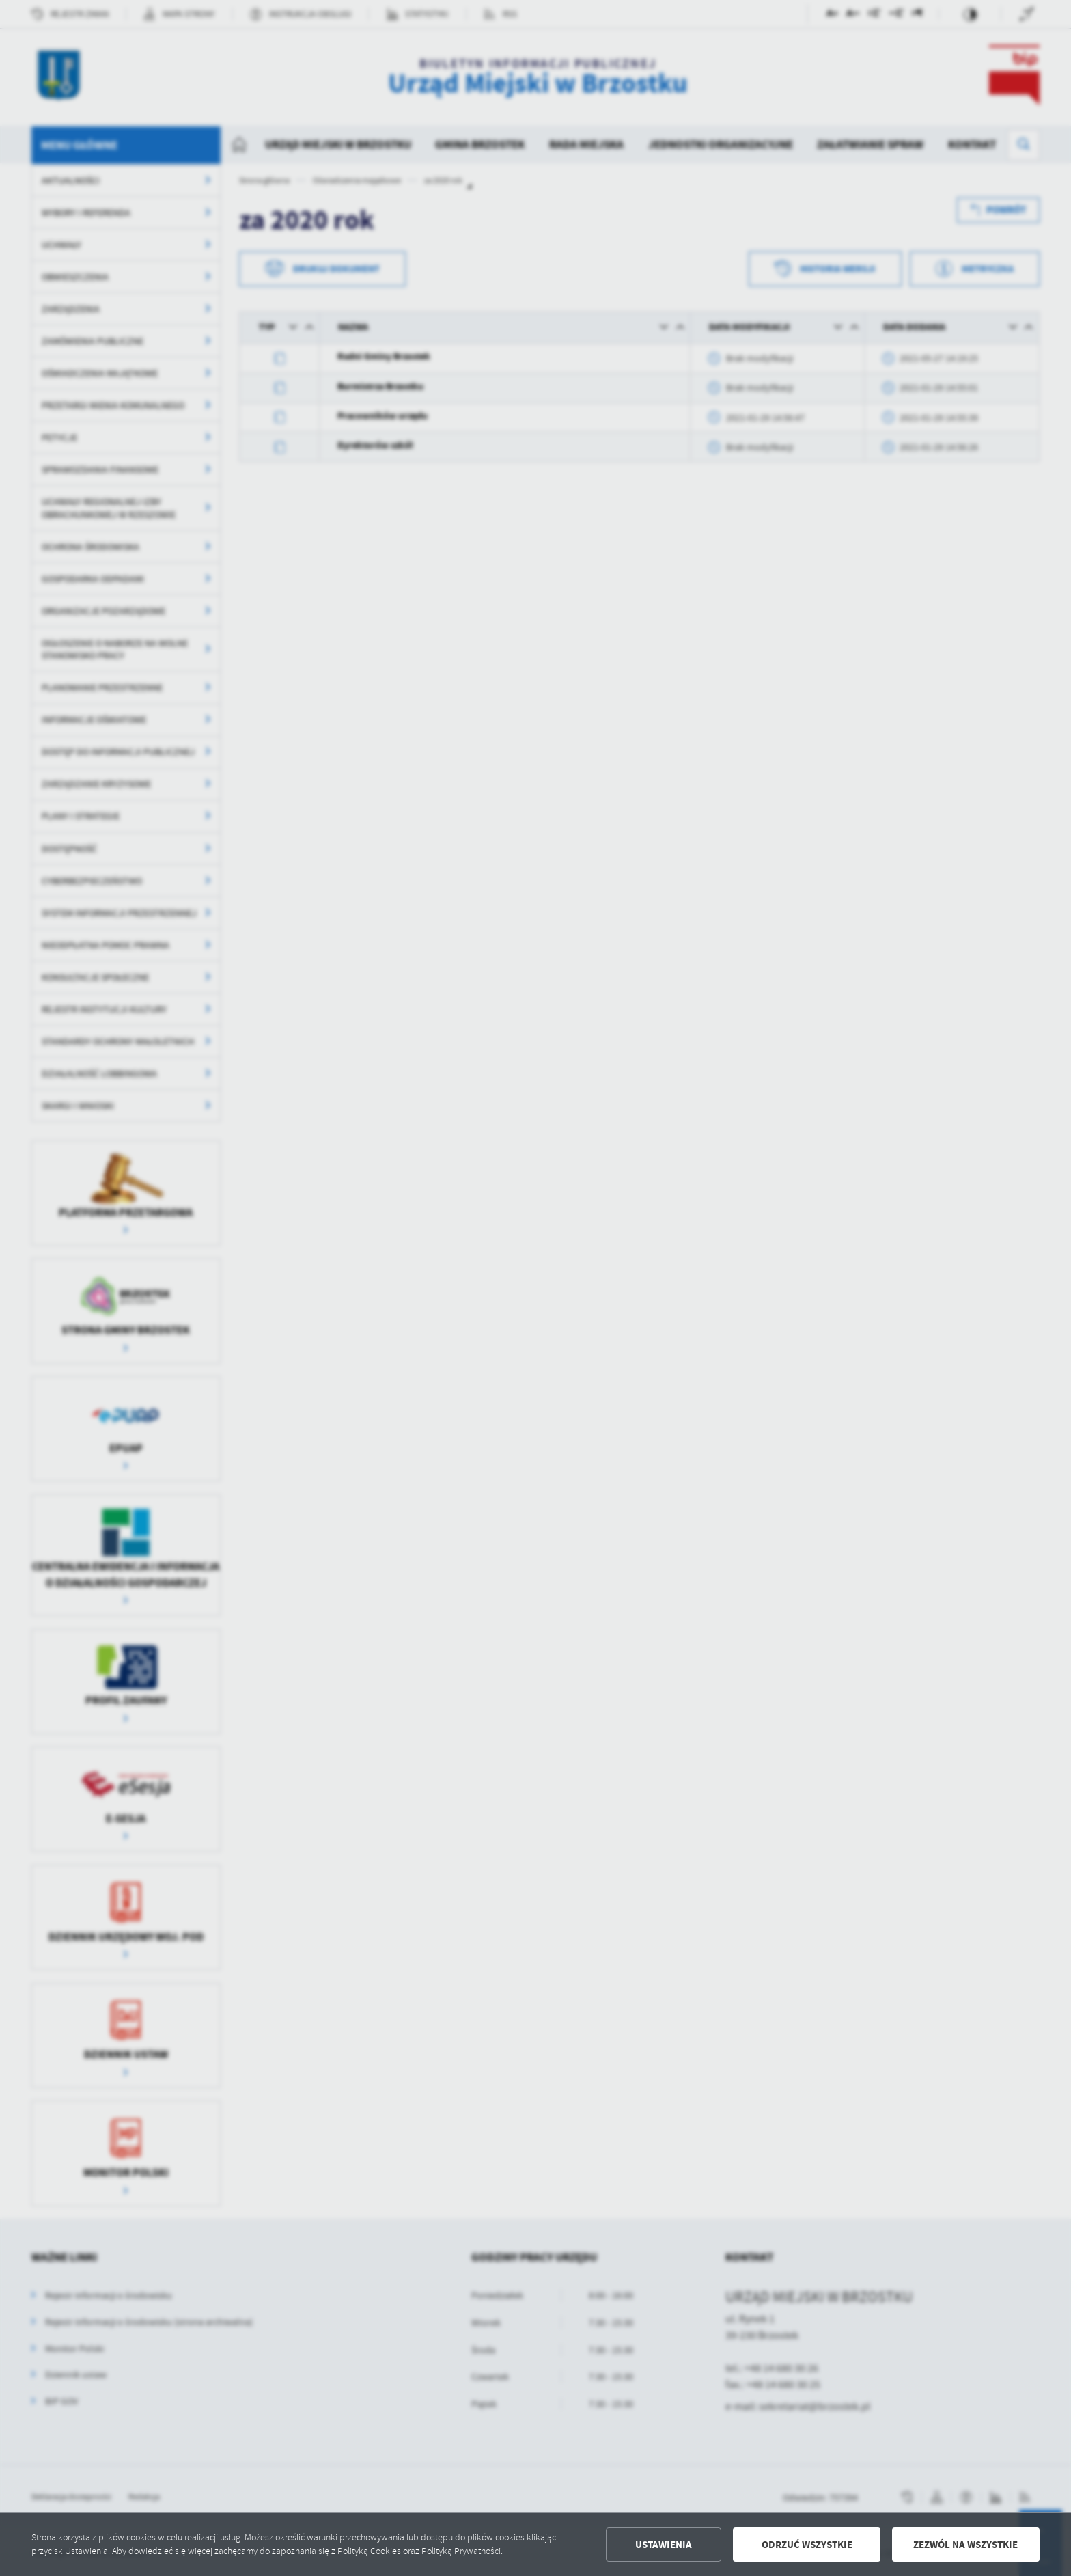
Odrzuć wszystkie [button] (807, 2544)
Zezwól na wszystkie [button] (965, 2544)
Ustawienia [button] (663, 2544)
